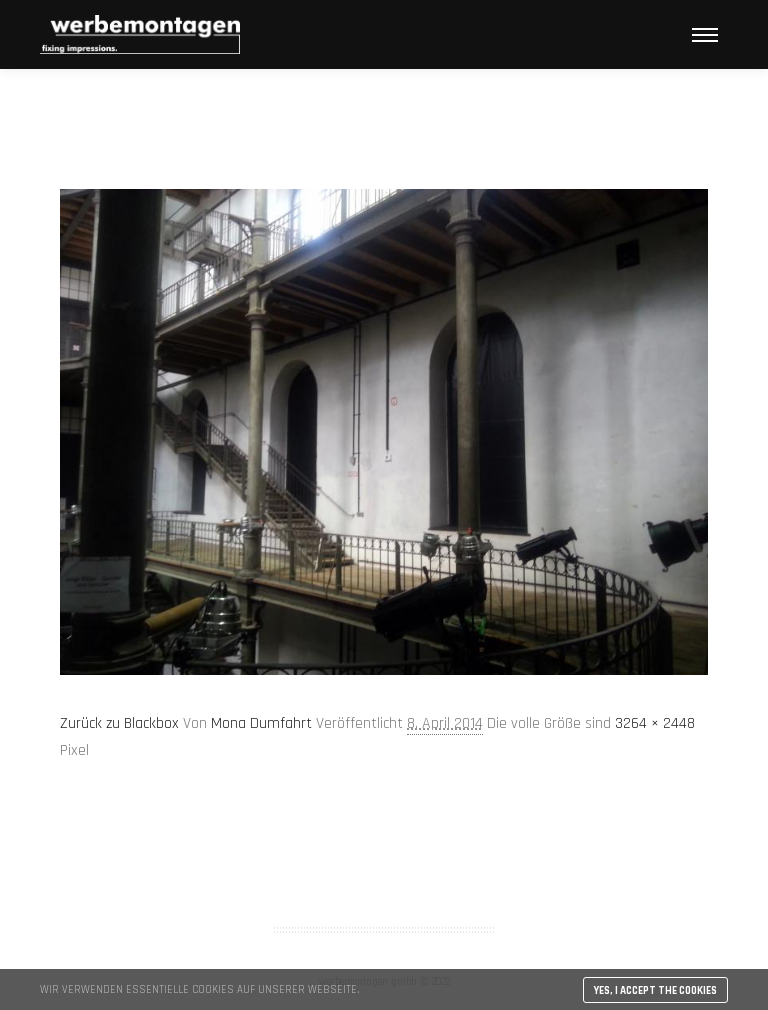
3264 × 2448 (655, 723)
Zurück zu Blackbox (119, 723)
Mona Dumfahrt (261, 723)
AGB (384, 852)
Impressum (384, 878)
